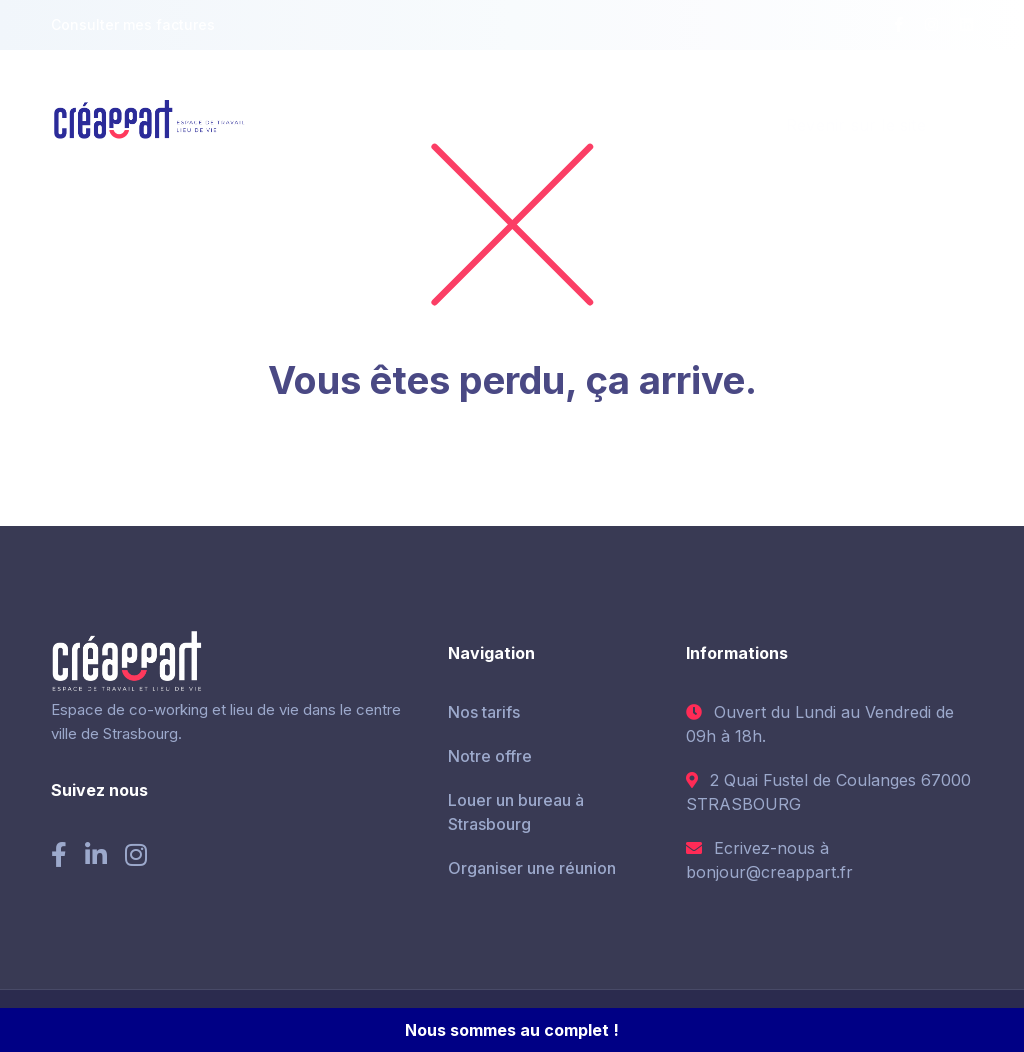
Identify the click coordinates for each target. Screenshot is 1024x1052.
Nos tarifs (484, 712)
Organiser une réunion (532, 868)
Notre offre (490, 756)
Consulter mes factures (133, 24)
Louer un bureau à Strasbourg (516, 812)
